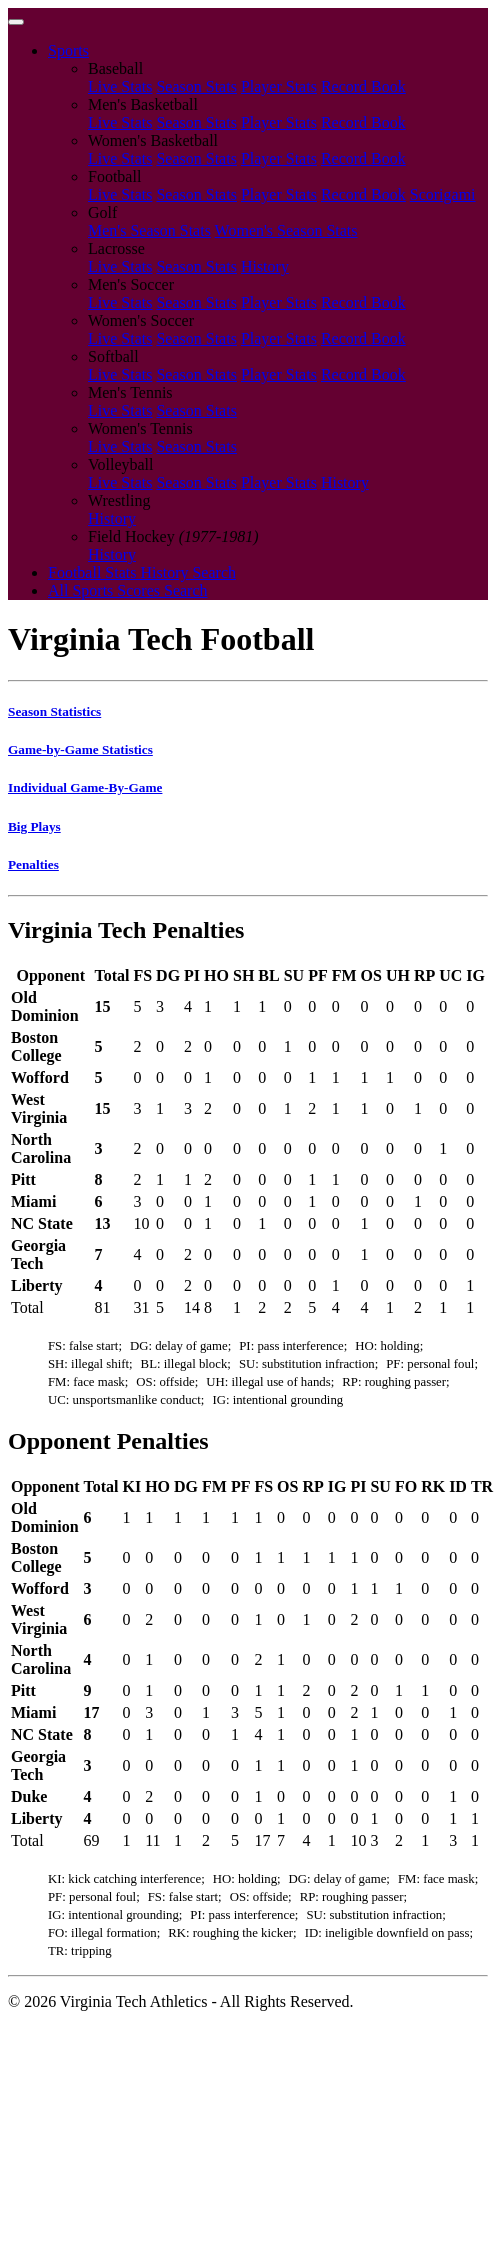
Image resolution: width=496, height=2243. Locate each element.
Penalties (33, 864)
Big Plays (34, 826)
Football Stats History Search (142, 572)
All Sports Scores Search (128, 590)
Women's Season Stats (286, 230)
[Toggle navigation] (16, 22)
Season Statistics (54, 711)
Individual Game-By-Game (85, 787)
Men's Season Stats (149, 230)
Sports (68, 50)
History (265, 266)
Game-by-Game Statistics (80, 749)
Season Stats (196, 86)
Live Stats (120, 86)
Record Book (363, 86)
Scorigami (443, 194)
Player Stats (279, 86)
